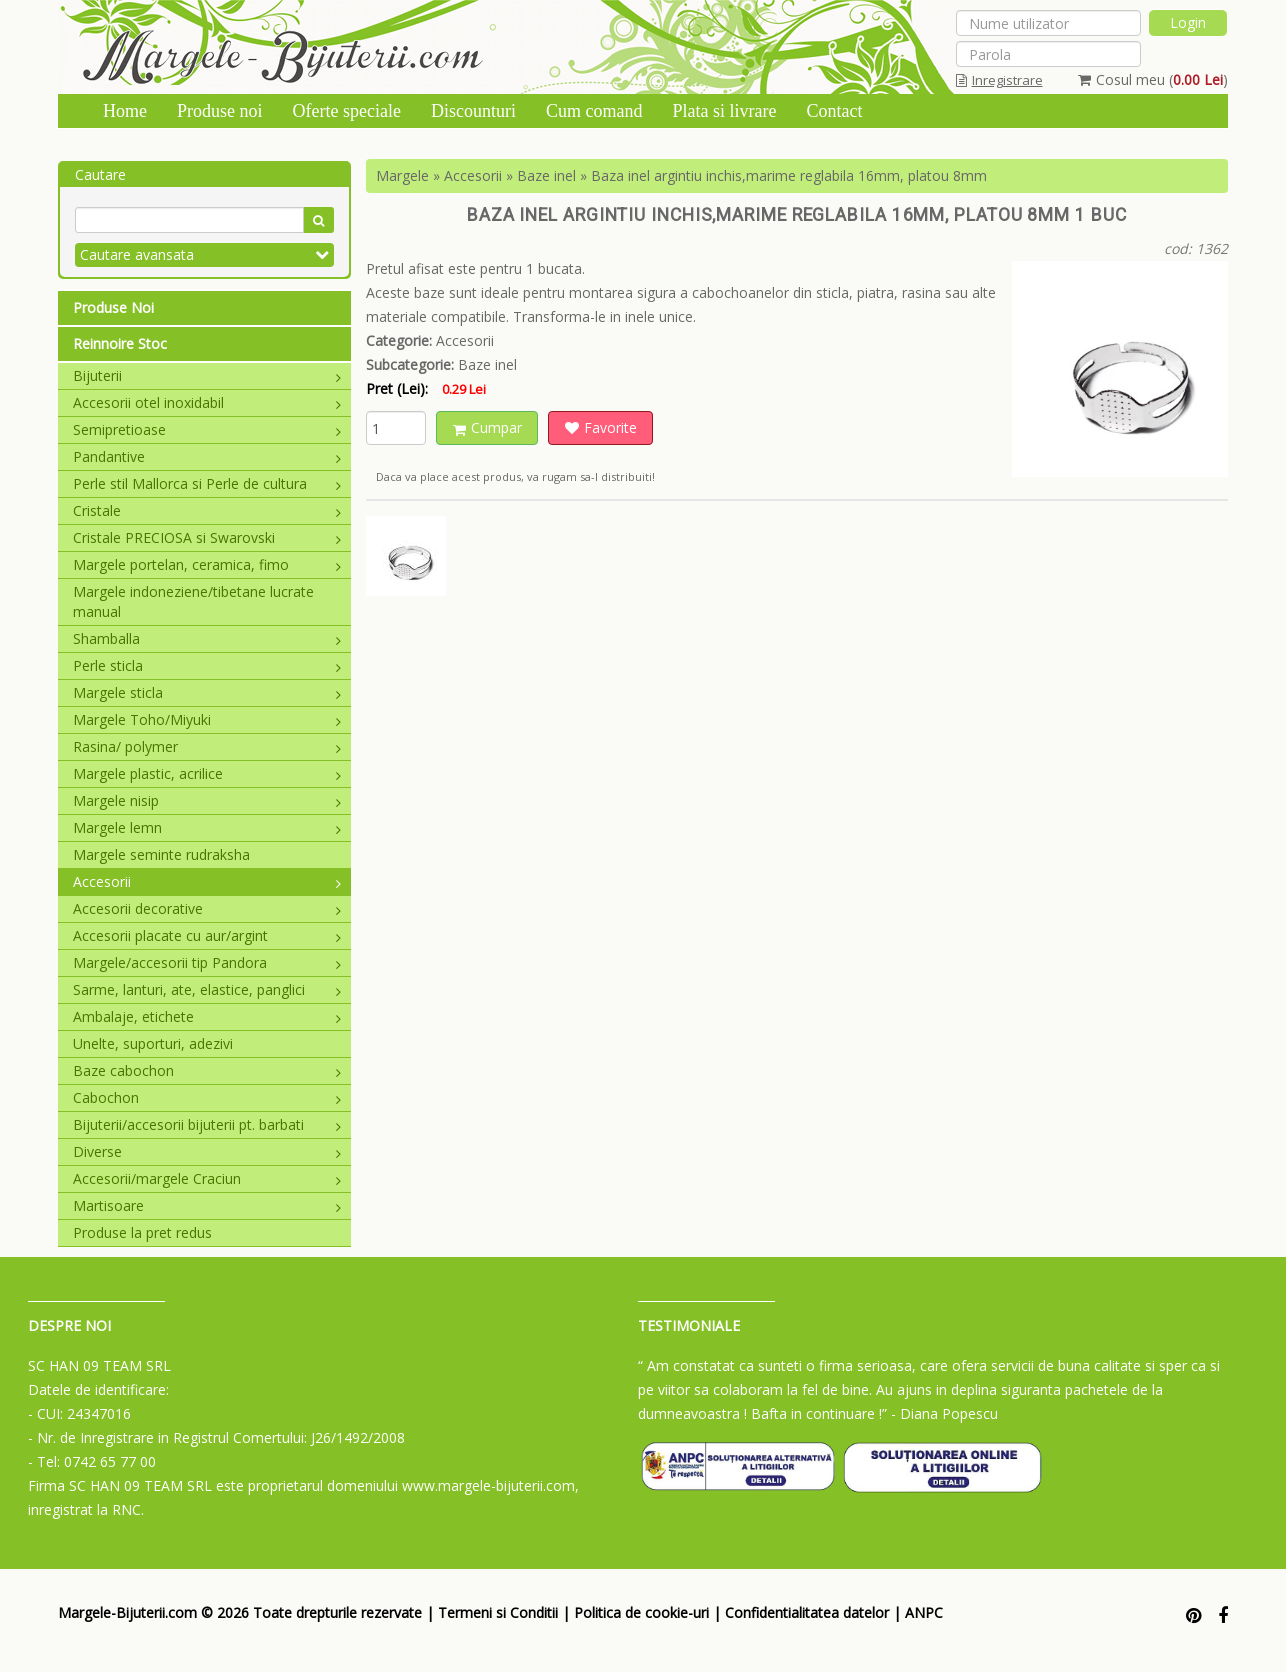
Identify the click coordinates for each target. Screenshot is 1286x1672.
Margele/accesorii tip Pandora (207, 962)
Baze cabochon (207, 1070)
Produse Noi (113, 307)
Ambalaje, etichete (207, 1016)
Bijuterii (207, 375)
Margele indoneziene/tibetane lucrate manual (193, 601)
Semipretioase (207, 429)
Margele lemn (207, 827)
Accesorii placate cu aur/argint (207, 935)
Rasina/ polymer (207, 746)
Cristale (207, 510)
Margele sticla (207, 692)
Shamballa (207, 638)
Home (125, 111)
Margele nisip (207, 800)
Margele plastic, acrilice (207, 773)
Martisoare (207, 1205)
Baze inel (546, 175)
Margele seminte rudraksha (161, 854)
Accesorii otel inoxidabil (207, 402)
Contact (834, 111)
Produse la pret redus (142, 1232)
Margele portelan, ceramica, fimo (207, 564)
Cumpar (487, 427)
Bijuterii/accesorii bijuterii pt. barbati (207, 1124)
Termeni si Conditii (498, 1612)
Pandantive (207, 456)
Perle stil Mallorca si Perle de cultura (207, 483)
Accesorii (207, 881)
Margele (402, 175)
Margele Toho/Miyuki (207, 719)
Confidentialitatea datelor (807, 1612)
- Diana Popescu (944, 1413)
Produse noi (220, 111)
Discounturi (473, 111)
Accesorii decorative (207, 908)
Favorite (601, 427)
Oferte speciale (347, 111)
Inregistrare (999, 80)
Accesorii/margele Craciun (207, 1178)
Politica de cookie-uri (641, 1612)
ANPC (924, 1612)
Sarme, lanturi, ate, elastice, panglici (207, 989)
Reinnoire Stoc (120, 343)
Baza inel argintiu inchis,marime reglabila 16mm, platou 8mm (789, 175)
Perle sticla (207, 665)
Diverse (207, 1151)
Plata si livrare (724, 111)
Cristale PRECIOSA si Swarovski (207, 537)
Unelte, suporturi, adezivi (153, 1043)
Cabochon (207, 1097)
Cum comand (594, 111)
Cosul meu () (1153, 79)
